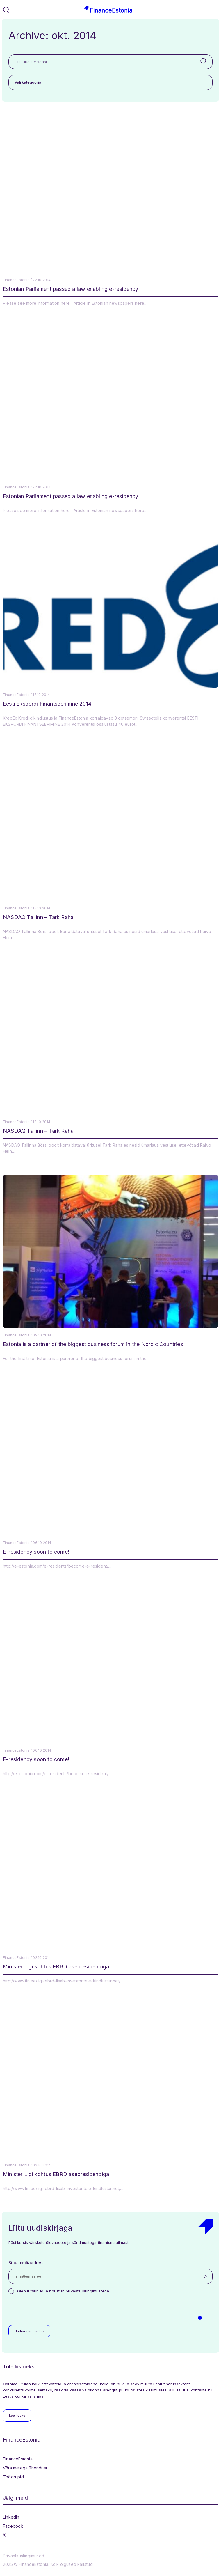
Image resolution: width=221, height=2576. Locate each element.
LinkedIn (11, 2517)
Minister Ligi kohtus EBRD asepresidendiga (56, 1967)
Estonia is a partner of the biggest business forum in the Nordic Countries (93, 1344)
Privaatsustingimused (23, 2555)
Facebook (13, 2526)
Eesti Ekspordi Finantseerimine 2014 (47, 704)
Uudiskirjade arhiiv (29, 2331)
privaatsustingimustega (87, 2291)
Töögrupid (13, 2476)
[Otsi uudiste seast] (101, 61)
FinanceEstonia (18, 2458)
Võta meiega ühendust (25, 2467)
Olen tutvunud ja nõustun (63, 2291)
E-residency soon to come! (36, 1552)
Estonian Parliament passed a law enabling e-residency (70, 289)
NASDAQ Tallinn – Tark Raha (38, 917)
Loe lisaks (17, 2416)
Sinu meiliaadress (26, 2262)
